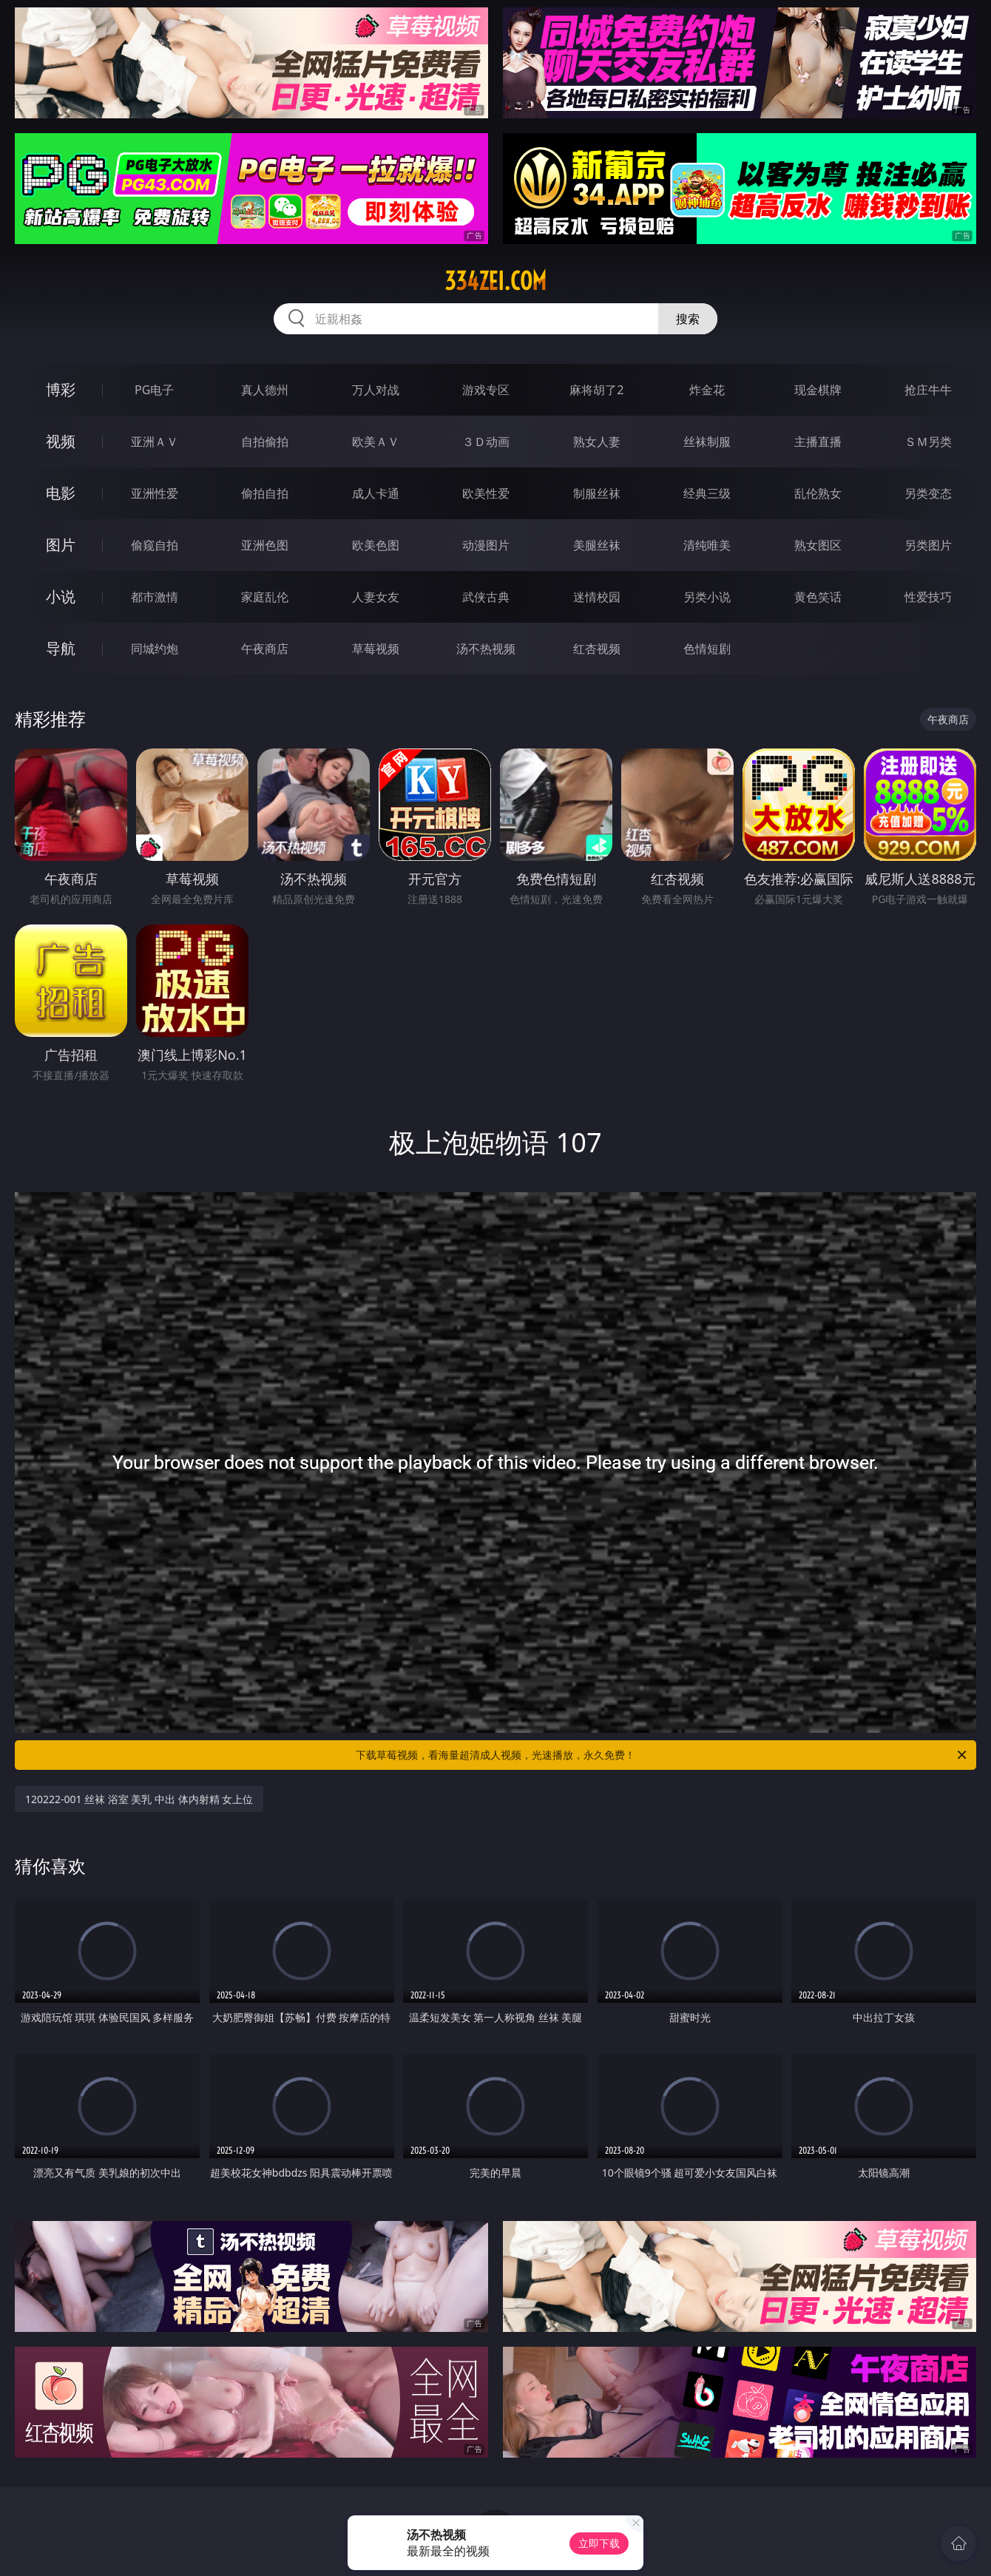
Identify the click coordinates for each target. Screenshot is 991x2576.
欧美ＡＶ (375, 441)
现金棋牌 (818, 390)
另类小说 (707, 597)
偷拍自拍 (264, 493)
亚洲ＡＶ (154, 441)
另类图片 (928, 545)
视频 (60, 441)
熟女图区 (818, 545)
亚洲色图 (264, 545)
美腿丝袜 (596, 545)
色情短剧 (707, 648)
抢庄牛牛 (928, 390)
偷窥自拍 (154, 545)
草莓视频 (375, 648)
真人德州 (264, 390)
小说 (60, 596)
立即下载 (599, 2543)
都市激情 (154, 597)
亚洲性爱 (154, 493)
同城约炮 (154, 648)
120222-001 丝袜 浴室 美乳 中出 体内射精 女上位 (139, 1799)
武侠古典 (486, 597)
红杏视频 (596, 648)
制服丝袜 (596, 493)
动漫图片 (486, 545)
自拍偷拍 (264, 441)
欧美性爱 (486, 493)
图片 (60, 545)
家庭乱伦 (264, 597)
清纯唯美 (707, 545)
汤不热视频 (485, 648)
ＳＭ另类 (928, 441)
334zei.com (495, 281)
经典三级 (707, 493)
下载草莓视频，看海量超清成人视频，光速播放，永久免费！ (662, 1755)
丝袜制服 (707, 441)
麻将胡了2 (596, 390)
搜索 (688, 319)
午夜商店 (264, 648)
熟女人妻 (596, 441)
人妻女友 (375, 597)
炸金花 (707, 390)
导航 (60, 648)
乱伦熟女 (818, 493)
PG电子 (154, 390)
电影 (60, 493)
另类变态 (928, 493)
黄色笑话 (818, 597)
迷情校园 (596, 597)
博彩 (60, 389)
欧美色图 (375, 545)
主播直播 (818, 441)
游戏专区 (486, 390)
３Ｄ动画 (486, 441)
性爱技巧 (928, 597)
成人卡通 (375, 493)
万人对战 (375, 390)
